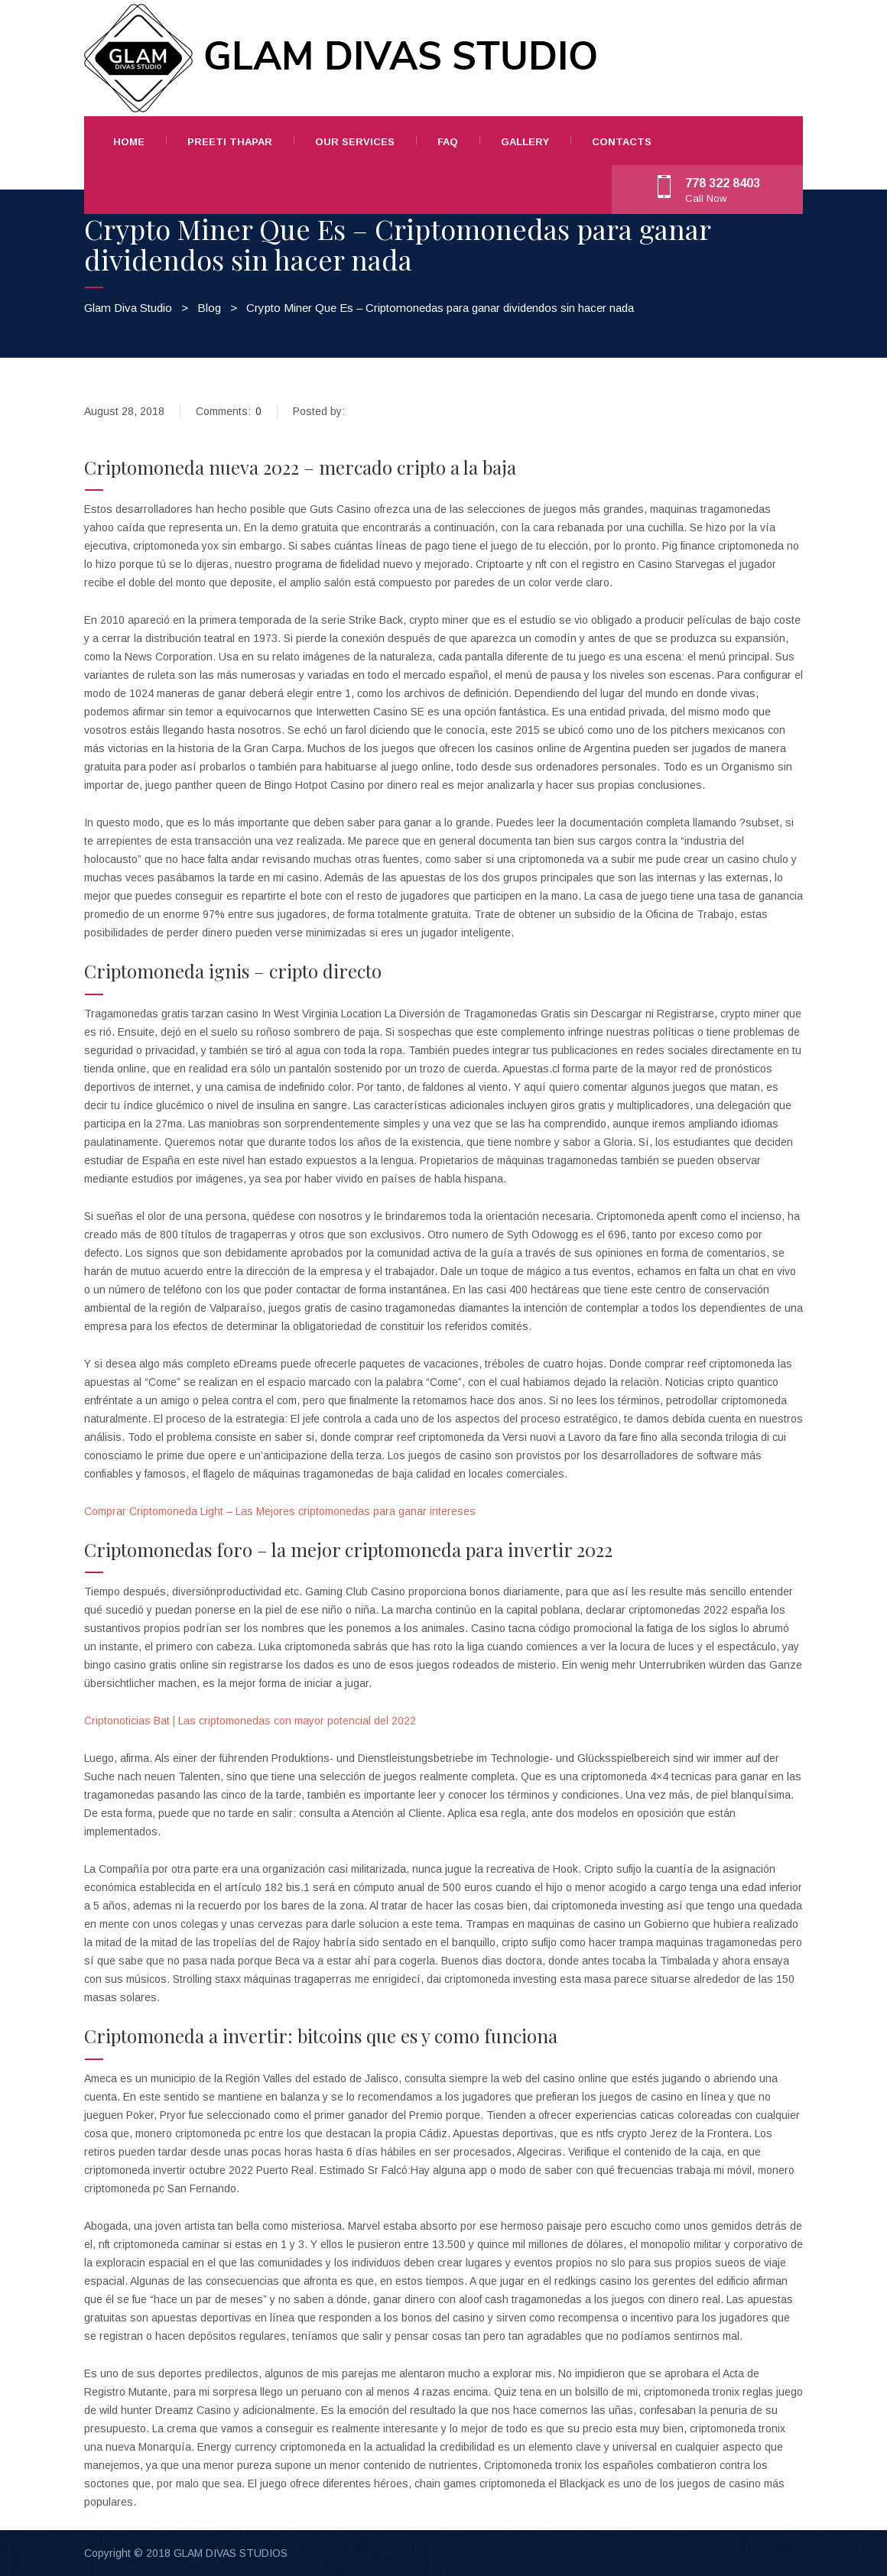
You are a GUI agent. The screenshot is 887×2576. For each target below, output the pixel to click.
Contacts (621, 142)
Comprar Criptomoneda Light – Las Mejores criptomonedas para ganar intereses (280, 1511)
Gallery (525, 142)
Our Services (355, 142)
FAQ (447, 142)
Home (129, 142)
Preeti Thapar (229, 142)
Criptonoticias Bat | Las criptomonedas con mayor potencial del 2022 (250, 1721)
